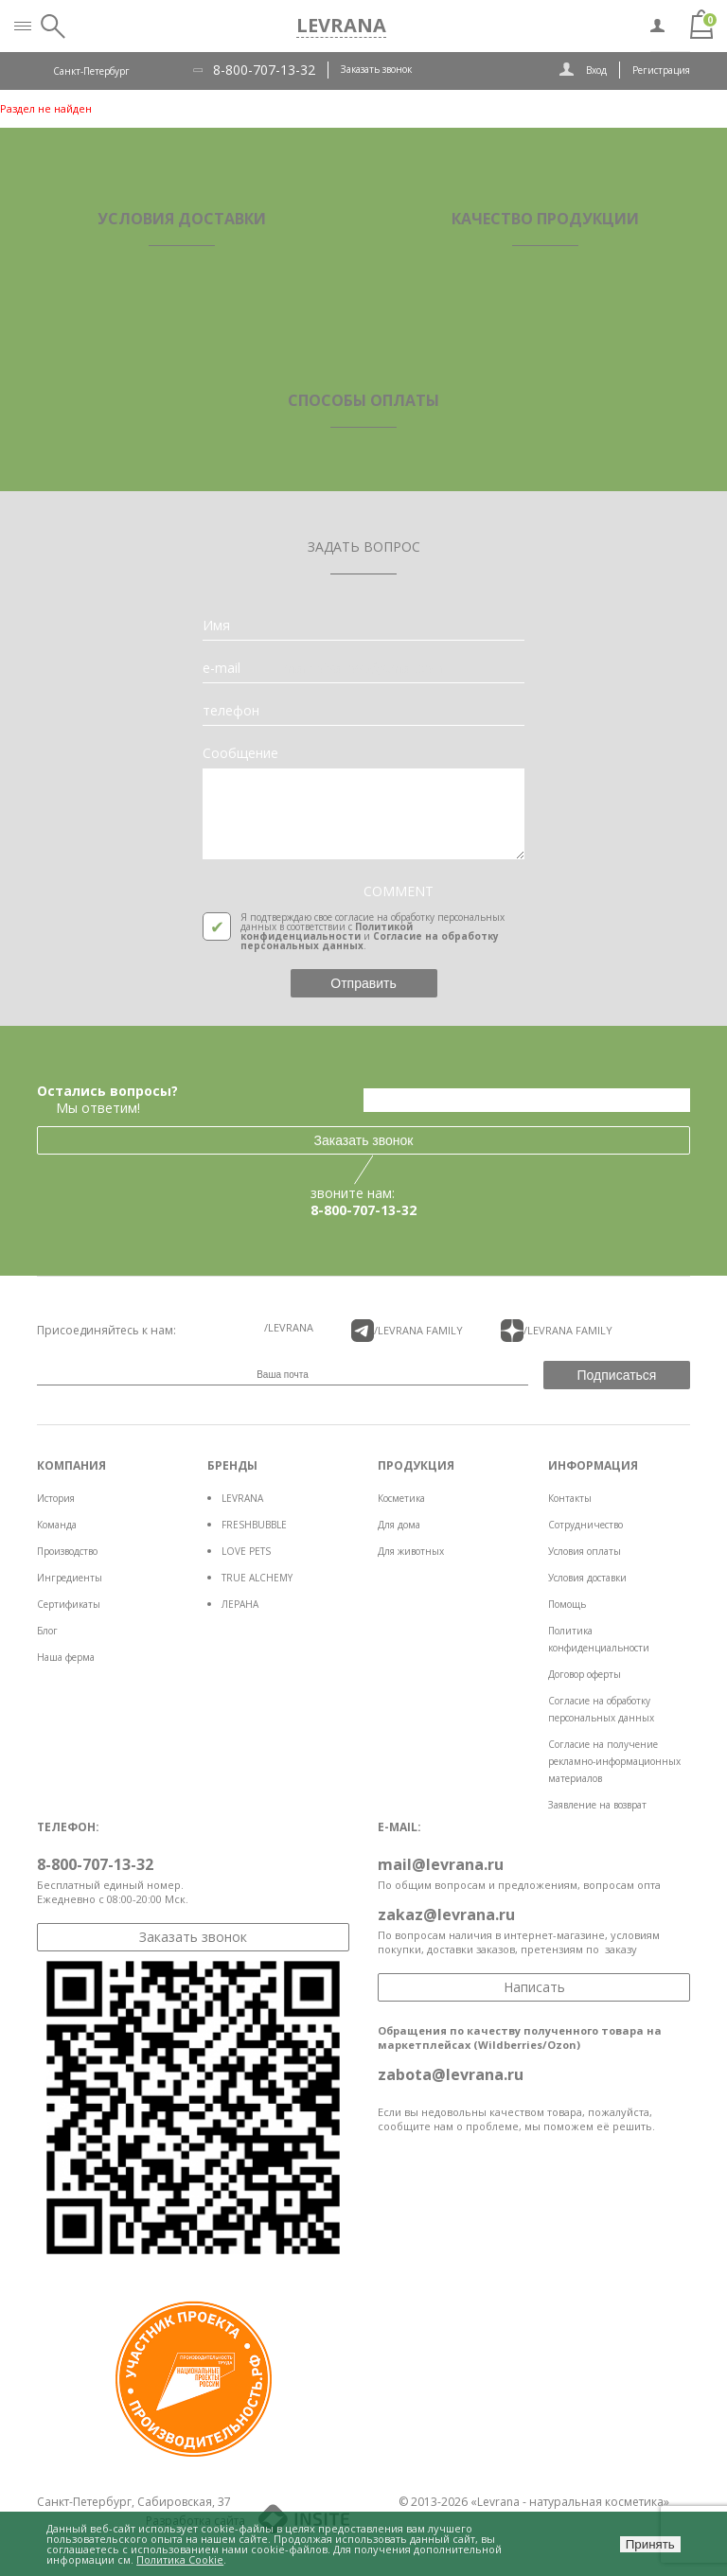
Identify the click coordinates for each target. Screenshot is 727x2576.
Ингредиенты (69, 1577)
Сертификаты (68, 1604)
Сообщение (240, 753)
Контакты (570, 1498)
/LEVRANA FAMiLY (407, 1330)
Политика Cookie (179, 2559)
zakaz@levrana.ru (446, 1914)
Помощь (567, 1604)
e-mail (221, 668)
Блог (47, 1630)
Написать (534, 1987)
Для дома (399, 1524)
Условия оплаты (584, 1551)
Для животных (411, 1551)
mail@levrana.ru (441, 1864)
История (56, 1498)
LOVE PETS (246, 1551)
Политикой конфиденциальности (326, 931)
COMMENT (399, 891)
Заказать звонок (376, 69)
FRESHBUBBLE (254, 1524)
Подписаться (617, 1375)
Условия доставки (587, 1577)
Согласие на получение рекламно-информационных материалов (614, 1761)
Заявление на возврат (597, 1804)
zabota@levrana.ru (450, 2074)
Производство (67, 1551)
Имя (216, 625)
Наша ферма (66, 1657)
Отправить (363, 983)
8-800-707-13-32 (264, 70)
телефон (231, 710)
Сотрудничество (585, 1524)
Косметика (401, 1498)
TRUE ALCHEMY (257, 1577)
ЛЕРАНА (240, 1604)
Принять (650, 2544)
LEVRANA (242, 1498)
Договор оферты (584, 1674)
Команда (57, 1524)
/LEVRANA (288, 1327)
